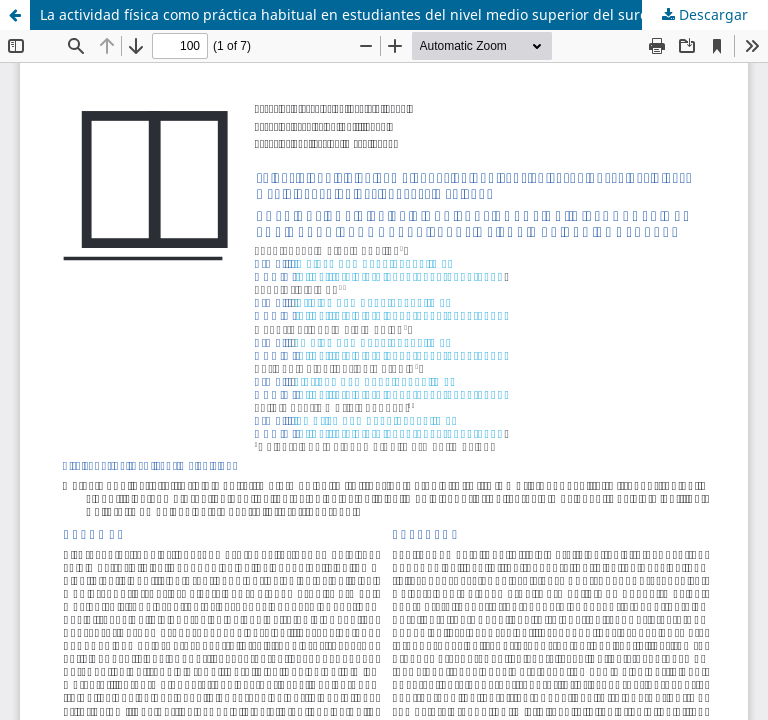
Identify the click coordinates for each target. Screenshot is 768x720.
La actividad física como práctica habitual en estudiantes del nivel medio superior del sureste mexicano (388, 14)
